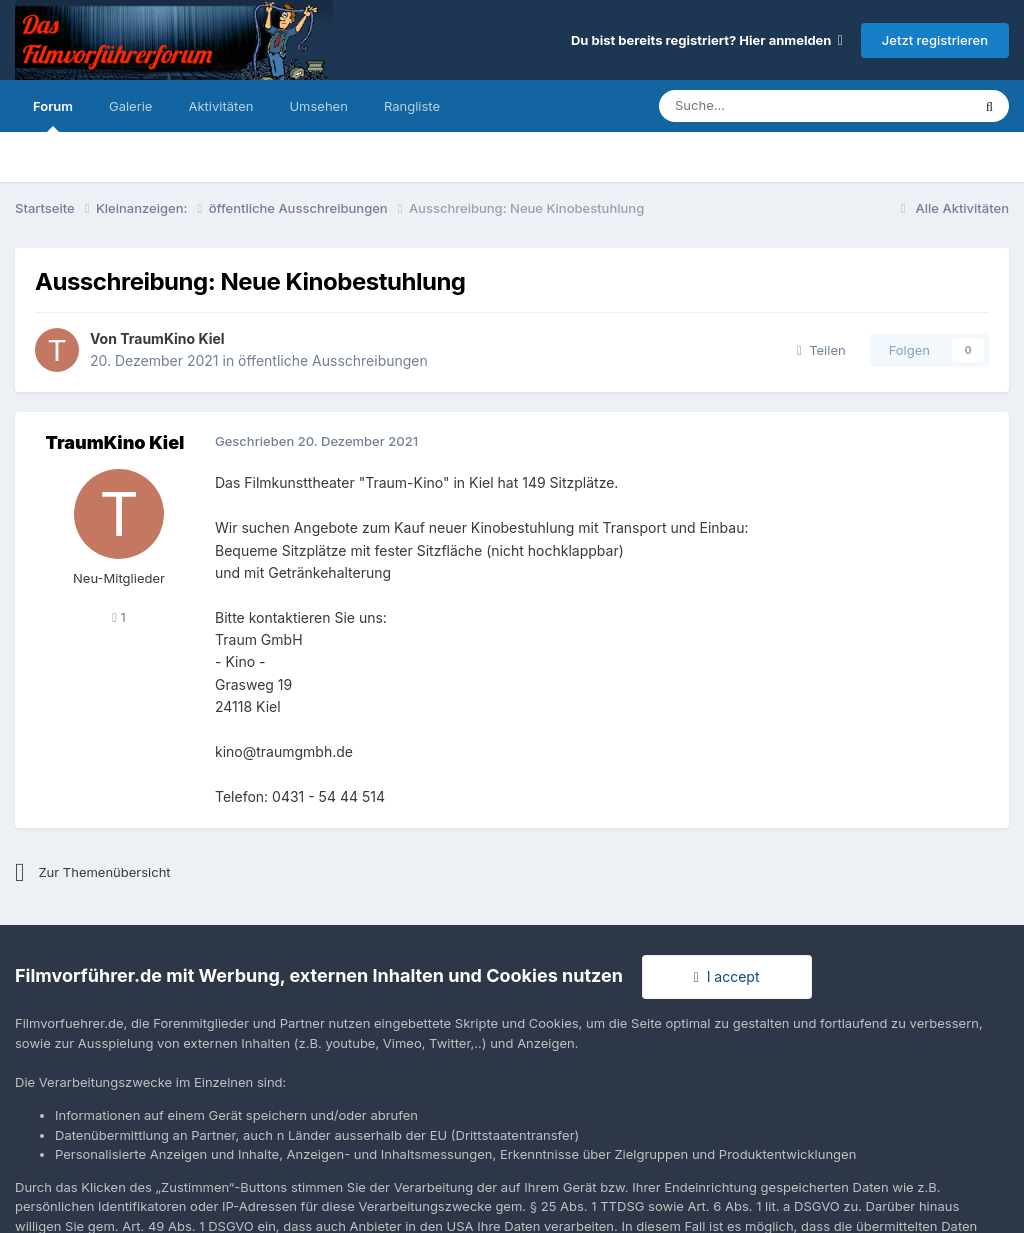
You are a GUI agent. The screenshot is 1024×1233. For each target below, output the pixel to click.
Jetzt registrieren (935, 40)
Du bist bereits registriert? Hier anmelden (707, 40)
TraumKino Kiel (172, 338)
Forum (53, 115)
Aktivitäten (220, 106)
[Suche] (754, 106)
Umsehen (318, 106)
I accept (727, 976)
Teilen (821, 350)
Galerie (130, 106)
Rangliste (412, 106)
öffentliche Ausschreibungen (333, 360)
